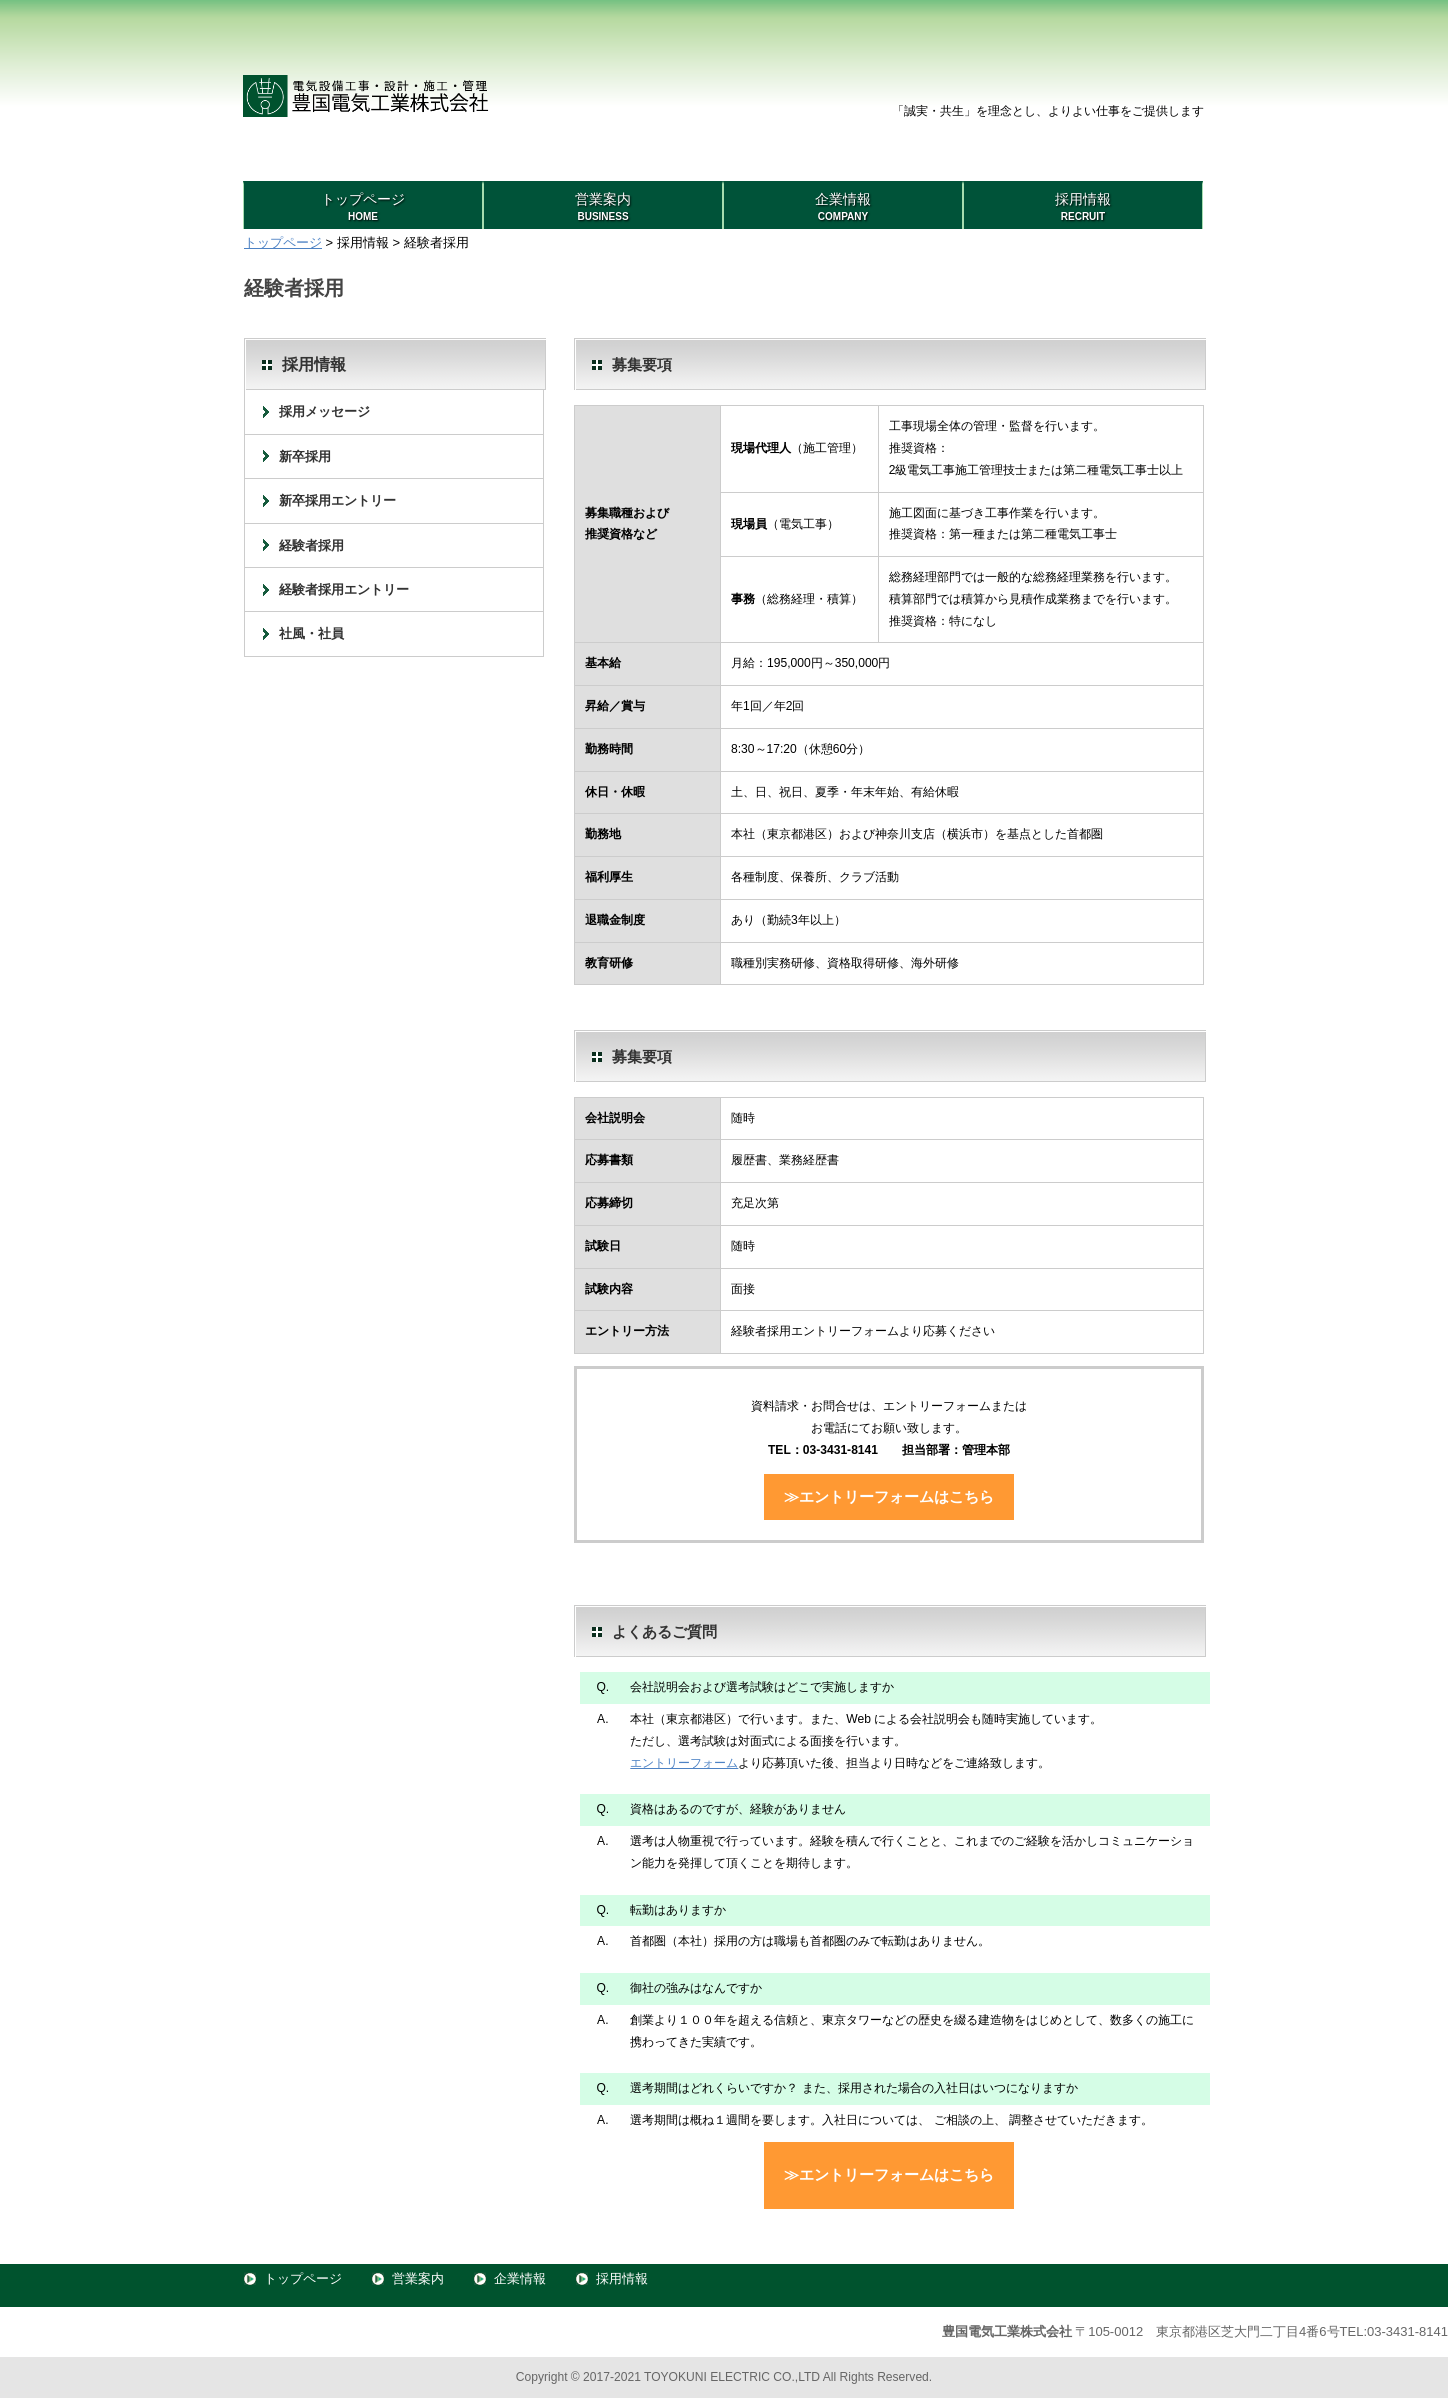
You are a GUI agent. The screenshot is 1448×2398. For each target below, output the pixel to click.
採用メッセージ (324, 411)
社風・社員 (311, 633)
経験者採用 (311, 545)
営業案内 (418, 2278)
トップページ (283, 242)
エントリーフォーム (684, 1763)
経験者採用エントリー (344, 589)
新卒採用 (305, 456)
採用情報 (622, 2278)
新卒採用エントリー (337, 500)
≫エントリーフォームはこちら (889, 1497)
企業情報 (520, 2278)
